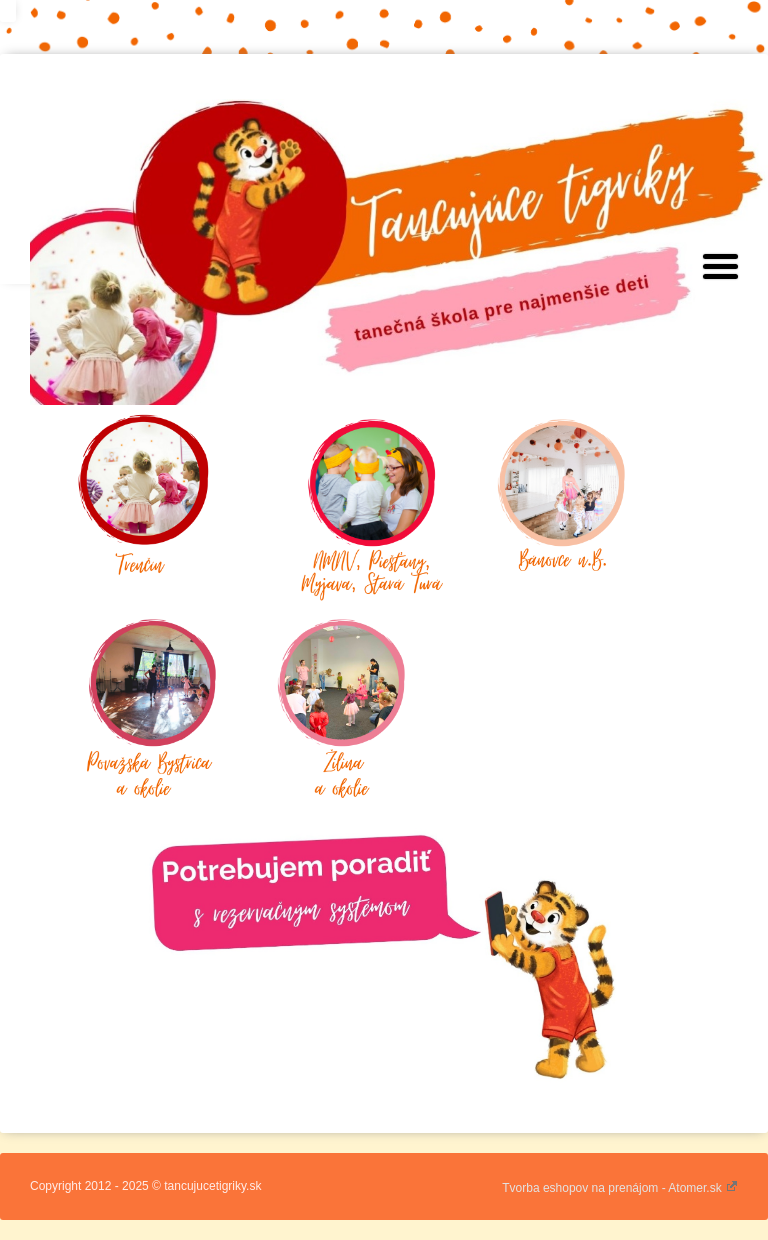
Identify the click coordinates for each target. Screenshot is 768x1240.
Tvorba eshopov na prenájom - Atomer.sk (620, 1188)
